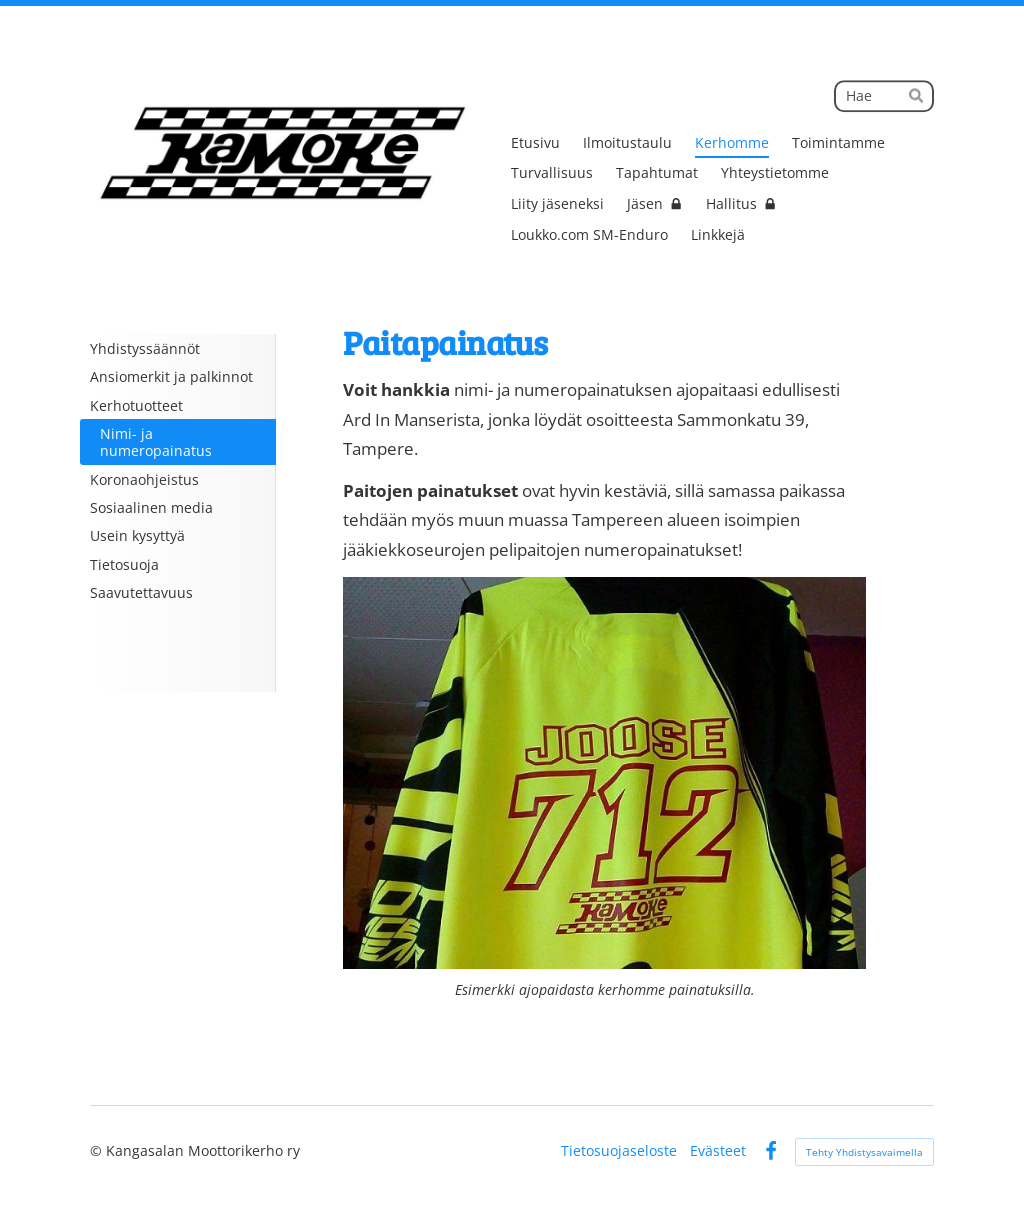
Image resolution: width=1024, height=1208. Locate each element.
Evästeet (718, 1151)
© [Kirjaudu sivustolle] (98, 1150)
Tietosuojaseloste (619, 1151)
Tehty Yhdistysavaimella (864, 1152)
